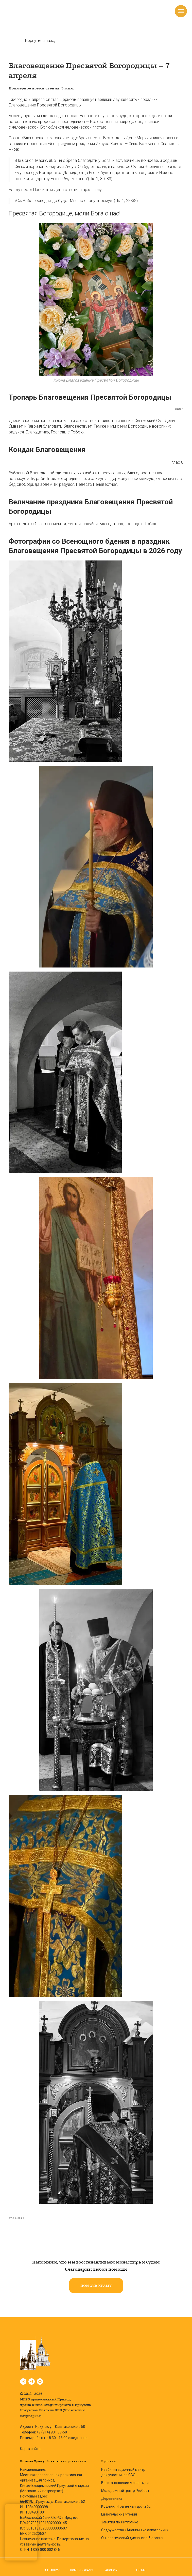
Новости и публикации (39, 2534)
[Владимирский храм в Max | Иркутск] (40, 2276)
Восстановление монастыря (125, 2378)
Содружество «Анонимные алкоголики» (134, 2425)
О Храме (27, 2487)
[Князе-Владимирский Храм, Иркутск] (23, 2276)
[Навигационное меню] (181, 11)
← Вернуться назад (38, 40)
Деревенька (111, 2393)
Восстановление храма (39, 2511)
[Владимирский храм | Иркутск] (31, 2276)
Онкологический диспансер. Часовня (132, 2433)
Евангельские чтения (119, 2409)
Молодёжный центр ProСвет (125, 2385)
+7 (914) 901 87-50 (52, 2327)
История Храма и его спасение (45, 2495)
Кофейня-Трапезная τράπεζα (125, 2401)
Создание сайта (114, 2475)
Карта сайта (30, 2343)
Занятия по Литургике (119, 2417)
